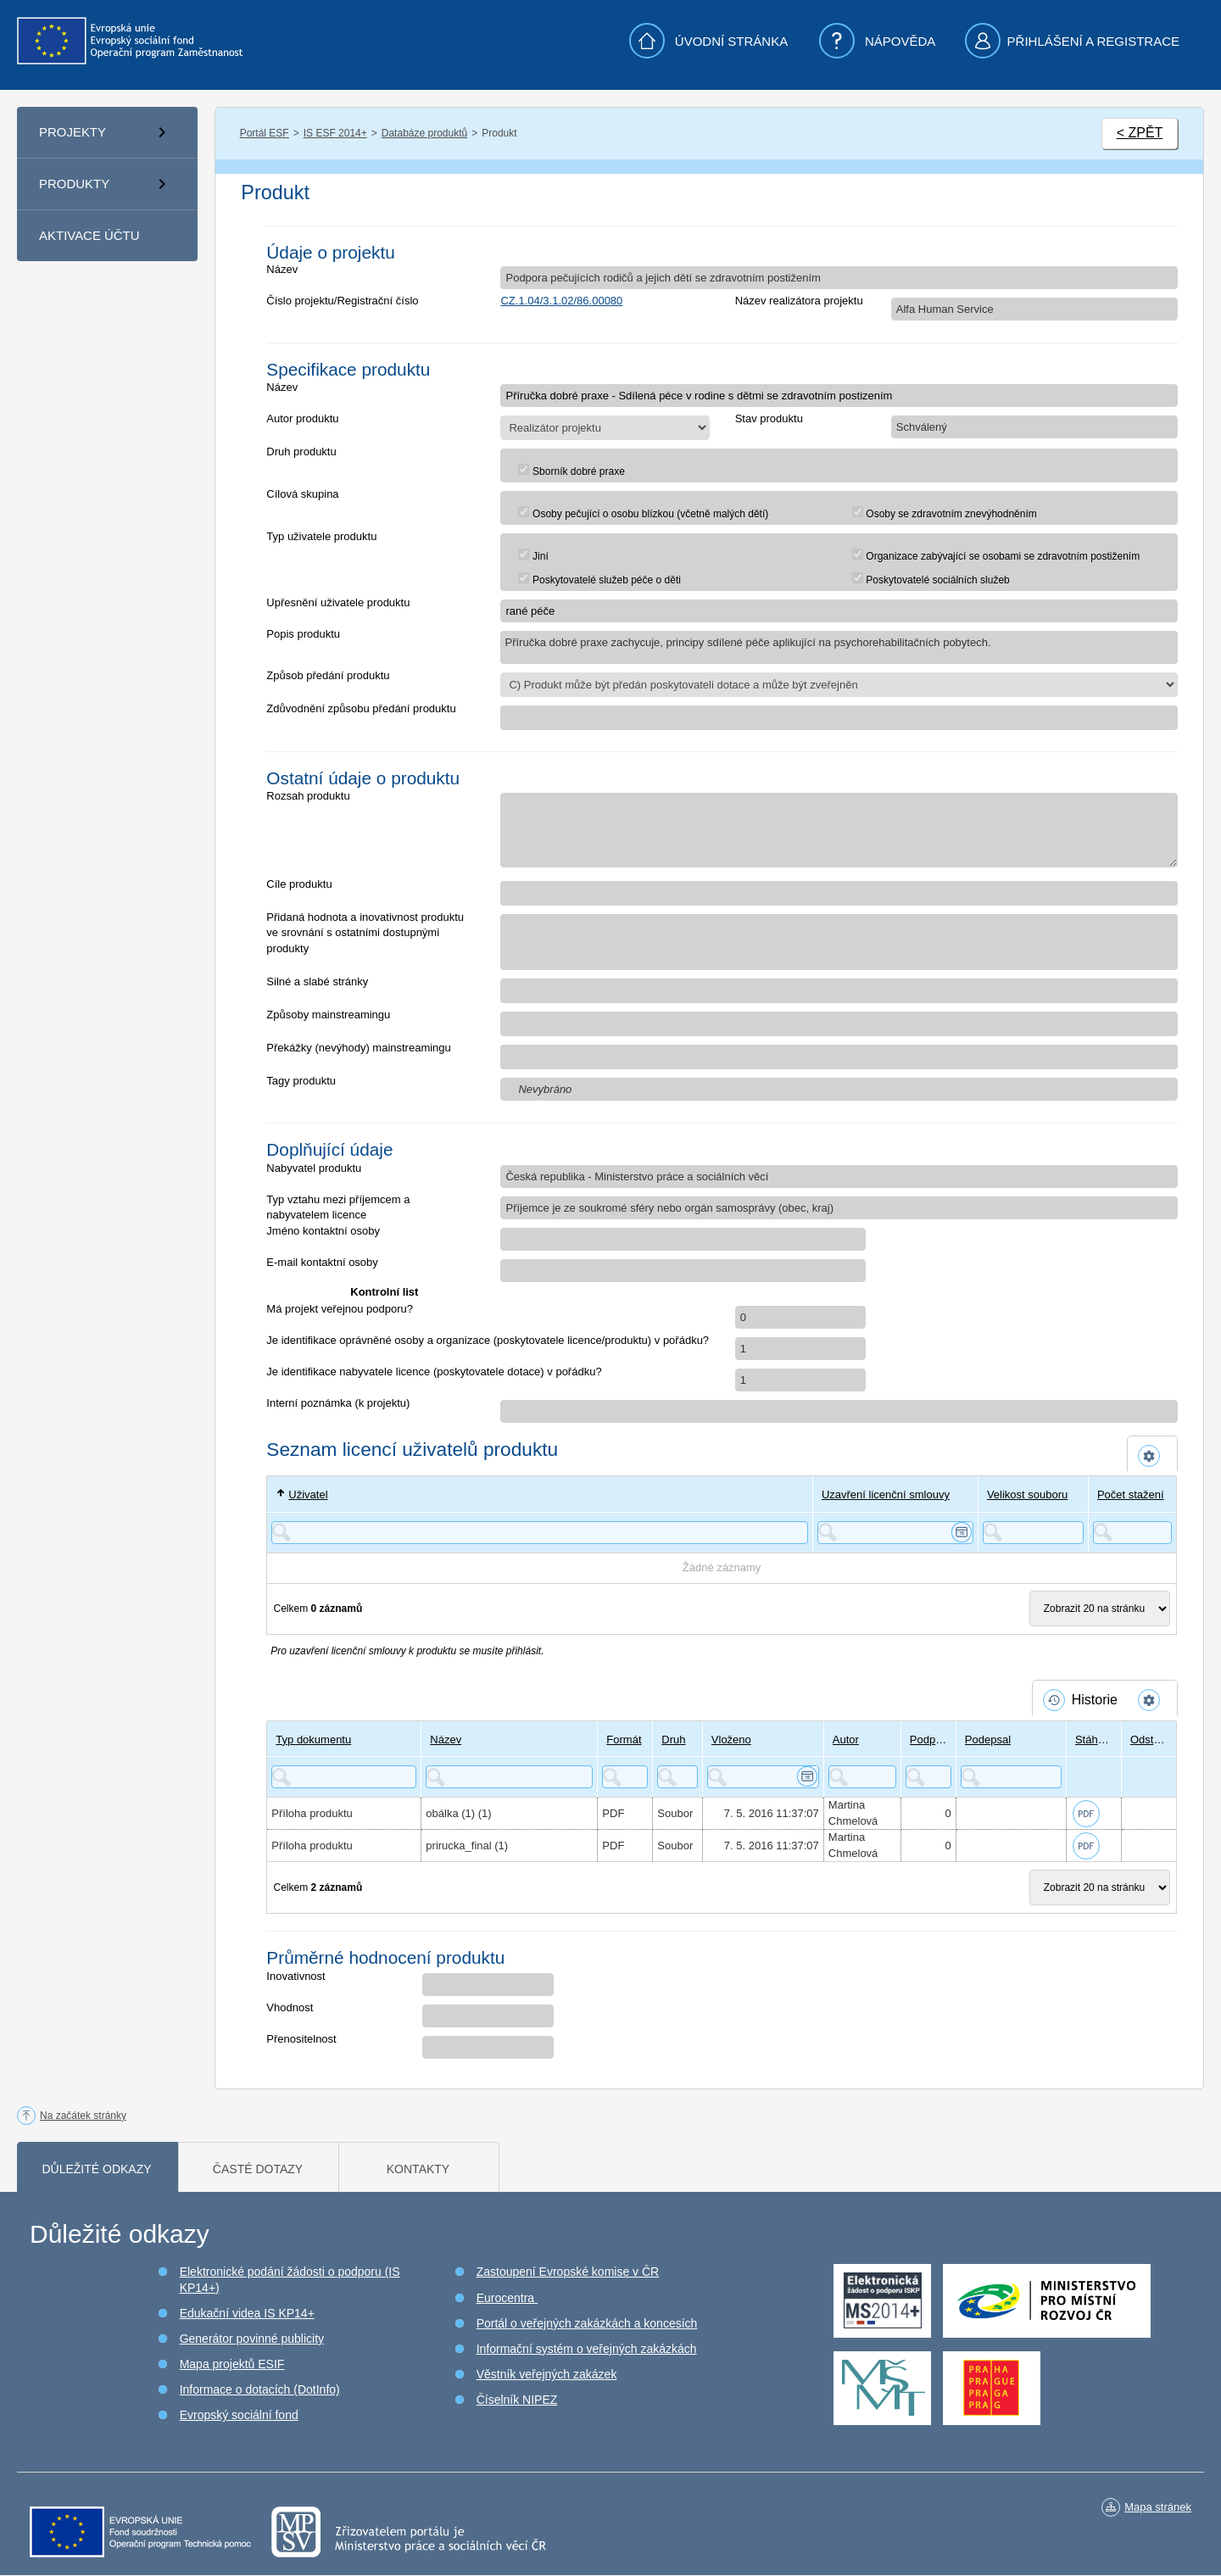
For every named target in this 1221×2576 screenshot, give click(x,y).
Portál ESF (264, 133)
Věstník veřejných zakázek (547, 2374)
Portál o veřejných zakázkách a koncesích (587, 2323)
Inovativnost (295, 1976)
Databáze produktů (424, 133)
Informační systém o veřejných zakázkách (587, 2349)
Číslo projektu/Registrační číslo (342, 300)
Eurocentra (507, 2298)
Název (282, 269)
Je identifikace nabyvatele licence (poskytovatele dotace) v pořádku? (433, 1371)
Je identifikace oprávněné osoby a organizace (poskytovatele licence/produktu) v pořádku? (487, 1340)
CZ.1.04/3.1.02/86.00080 (561, 300)
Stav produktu (769, 418)
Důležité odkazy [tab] (96, 2169)
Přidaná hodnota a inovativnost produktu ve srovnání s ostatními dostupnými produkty (365, 933)
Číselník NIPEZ (517, 2399)
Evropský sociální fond (239, 2415)
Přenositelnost (301, 2038)
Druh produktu (301, 451)
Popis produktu (303, 633)
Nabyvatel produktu (313, 1168)
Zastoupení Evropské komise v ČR (568, 2271)
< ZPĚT (1140, 132)
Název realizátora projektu (799, 300)
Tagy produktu (301, 1080)
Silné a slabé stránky (317, 981)
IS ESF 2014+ (335, 133)
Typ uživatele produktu (321, 536)
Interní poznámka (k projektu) (338, 1403)
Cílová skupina (302, 494)
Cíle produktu (299, 884)
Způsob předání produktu (327, 675)
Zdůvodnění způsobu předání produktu (360, 708)
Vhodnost (289, 2007)
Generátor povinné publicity (252, 2338)
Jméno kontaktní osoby (323, 1230)
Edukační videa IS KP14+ (247, 2313)
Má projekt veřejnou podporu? (339, 1308)
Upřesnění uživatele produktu (338, 602)
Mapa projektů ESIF (232, 2364)
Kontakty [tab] (418, 2169)
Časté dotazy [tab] (258, 2169)
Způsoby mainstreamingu (328, 1014)
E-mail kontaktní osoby (322, 1262)
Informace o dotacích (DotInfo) (260, 2389)
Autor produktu (302, 418)
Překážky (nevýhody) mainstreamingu (358, 1047)
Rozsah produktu (307, 795)
